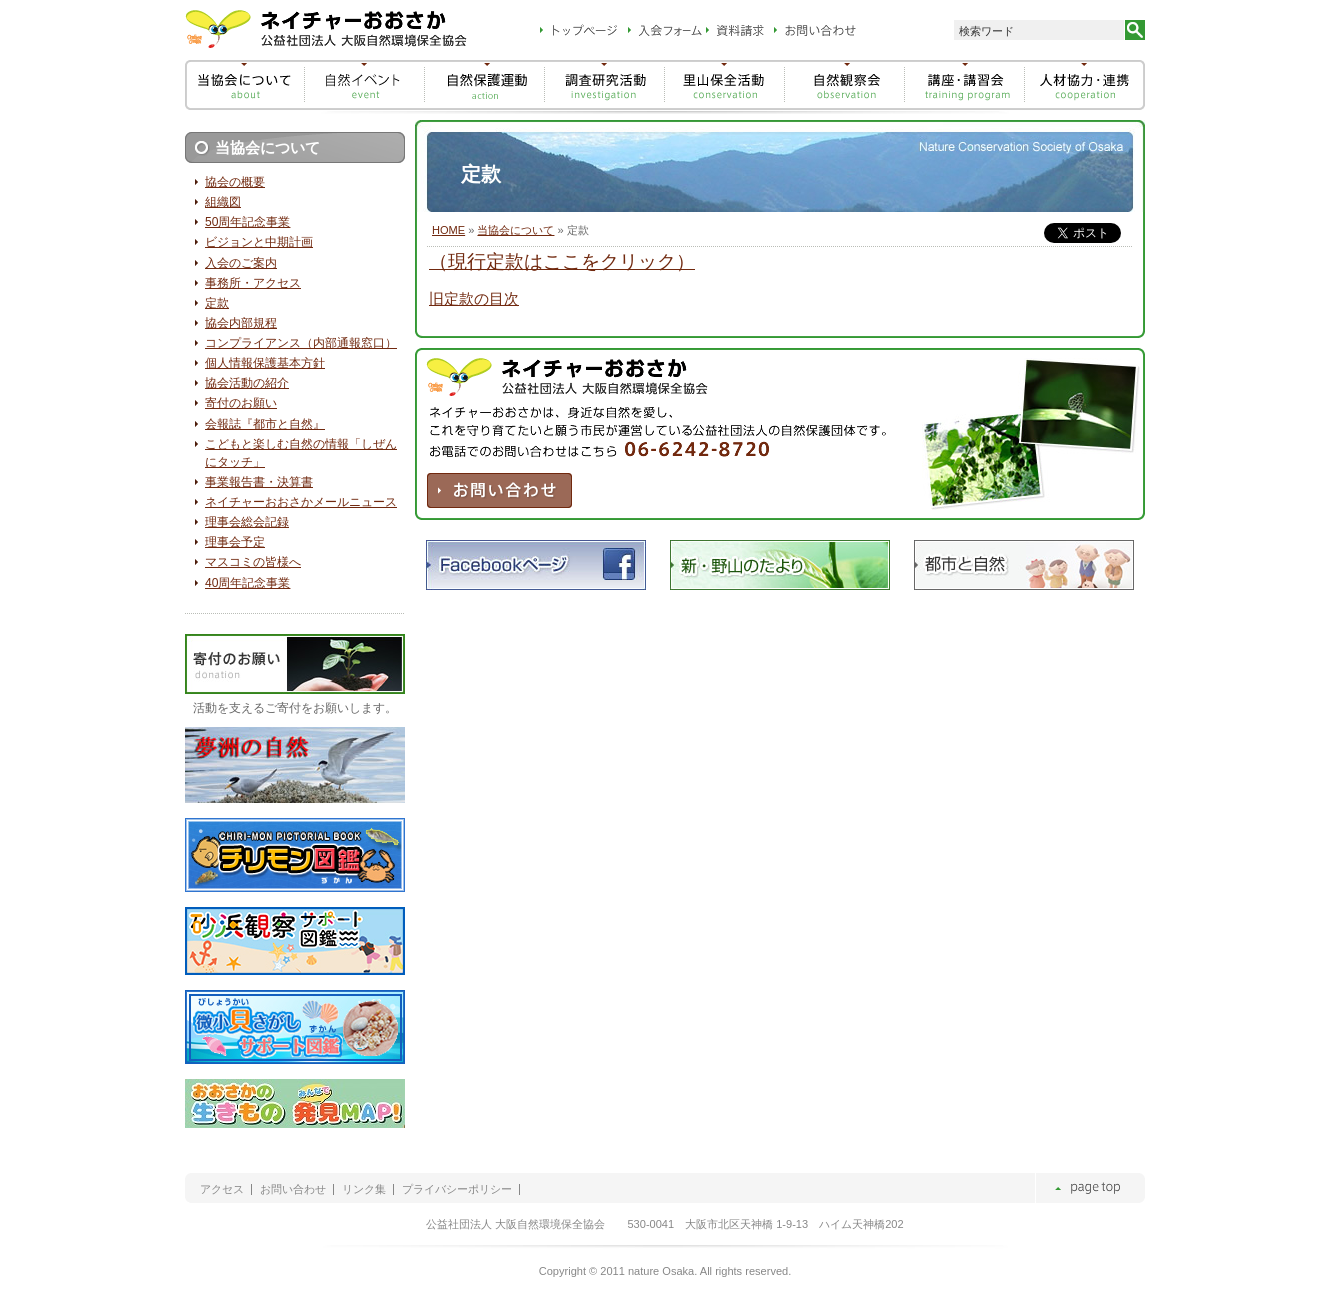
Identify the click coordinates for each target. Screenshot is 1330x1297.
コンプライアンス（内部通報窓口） (301, 343)
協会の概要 (235, 182)
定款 (217, 303)
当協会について (515, 230)
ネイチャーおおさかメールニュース (301, 502)
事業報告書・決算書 (259, 482)
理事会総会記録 (247, 522)
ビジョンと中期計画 (259, 242)
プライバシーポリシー (457, 1189)
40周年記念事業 (247, 583)
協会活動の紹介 (247, 383)
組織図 (223, 202)
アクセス (222, 1189)
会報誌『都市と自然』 (265, 424)
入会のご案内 (241, 263)
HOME (448, 230)
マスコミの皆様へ (253, 562)
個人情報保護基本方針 (265, 363)
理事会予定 (235, 542)
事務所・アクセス (253, 283)
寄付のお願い (241, 403)
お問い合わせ (293, 1189)
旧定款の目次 (474, 299)
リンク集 (364, 1189)
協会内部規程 (241, 323)
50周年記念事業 (247, 222)
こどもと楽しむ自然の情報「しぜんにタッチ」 (301, 453)
